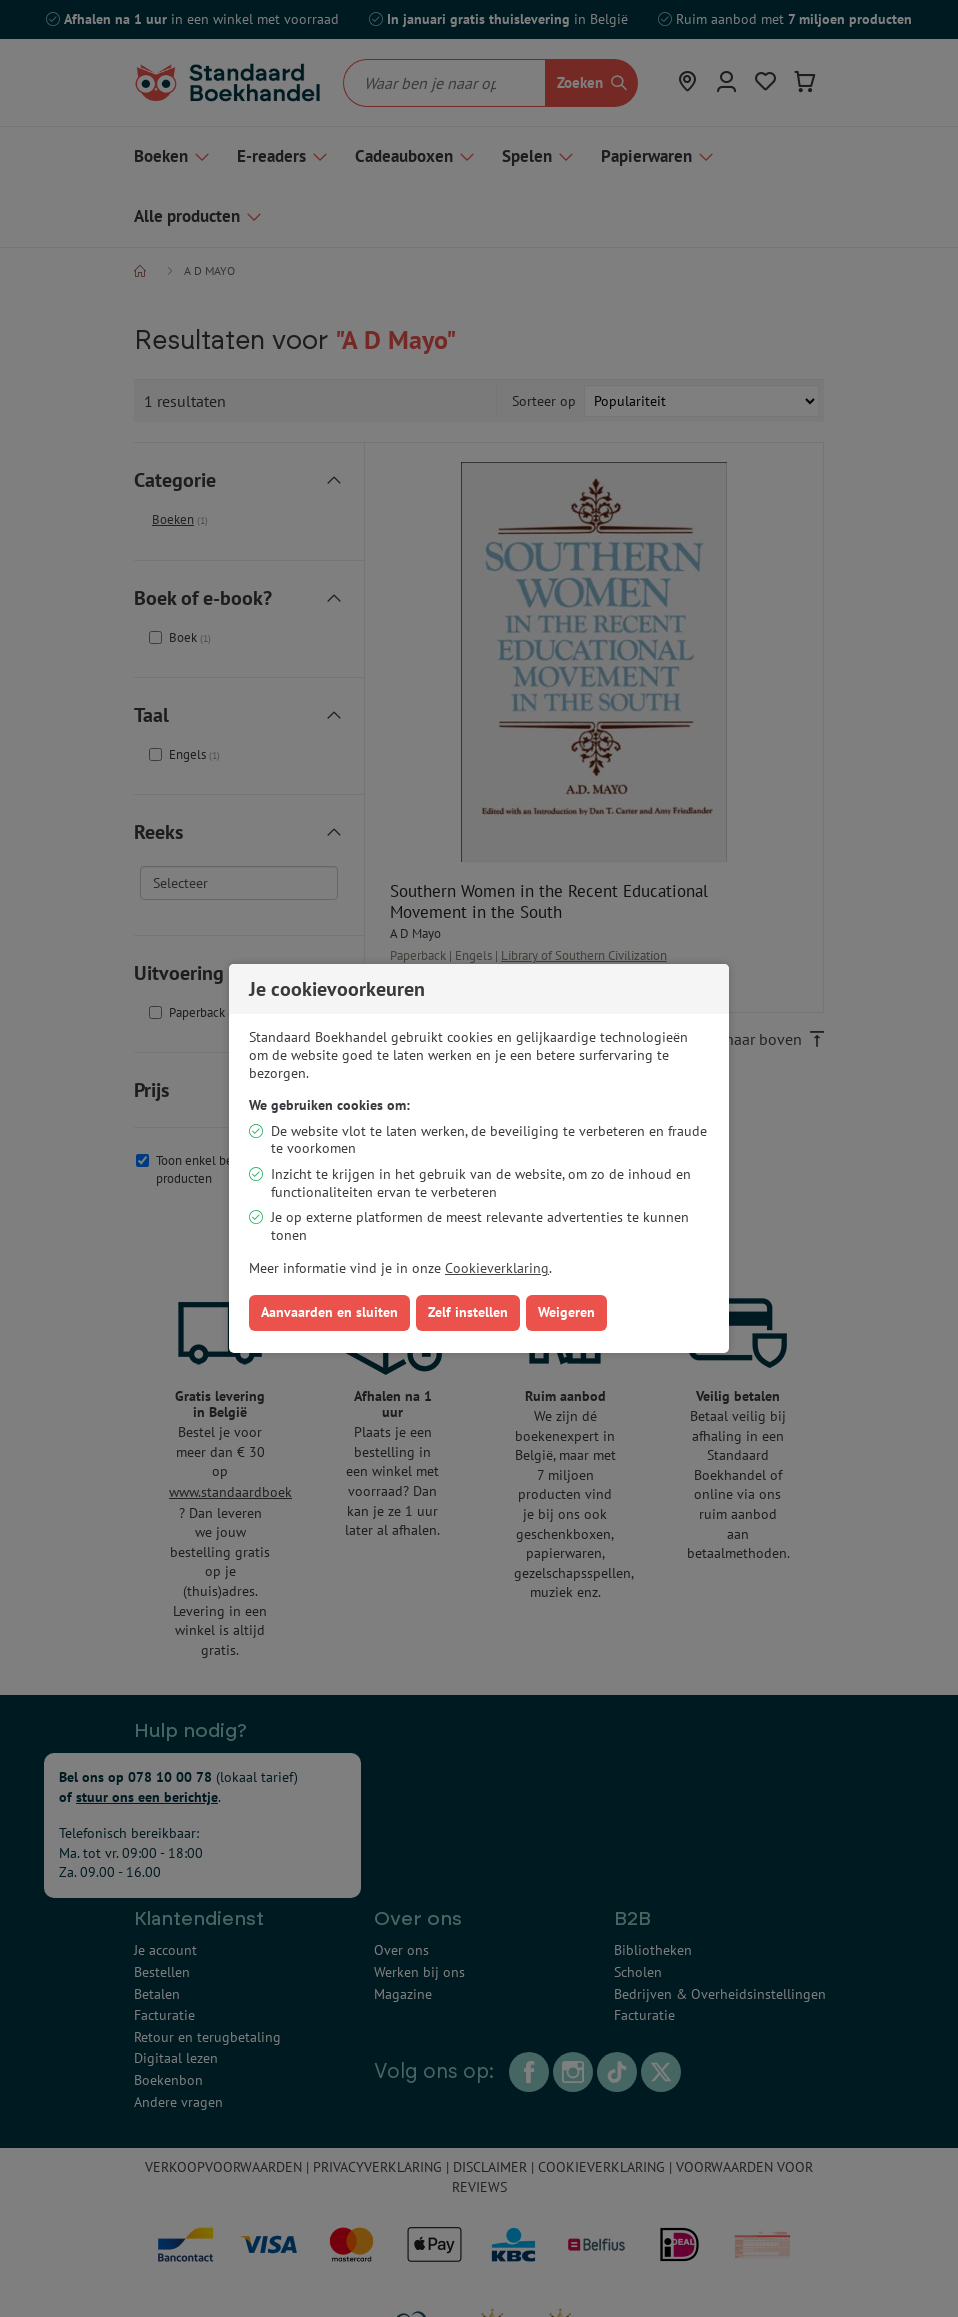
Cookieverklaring (497, 1268)
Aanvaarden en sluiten (329, 1312)
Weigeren (566, 1312)
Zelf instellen (468, 1312)
